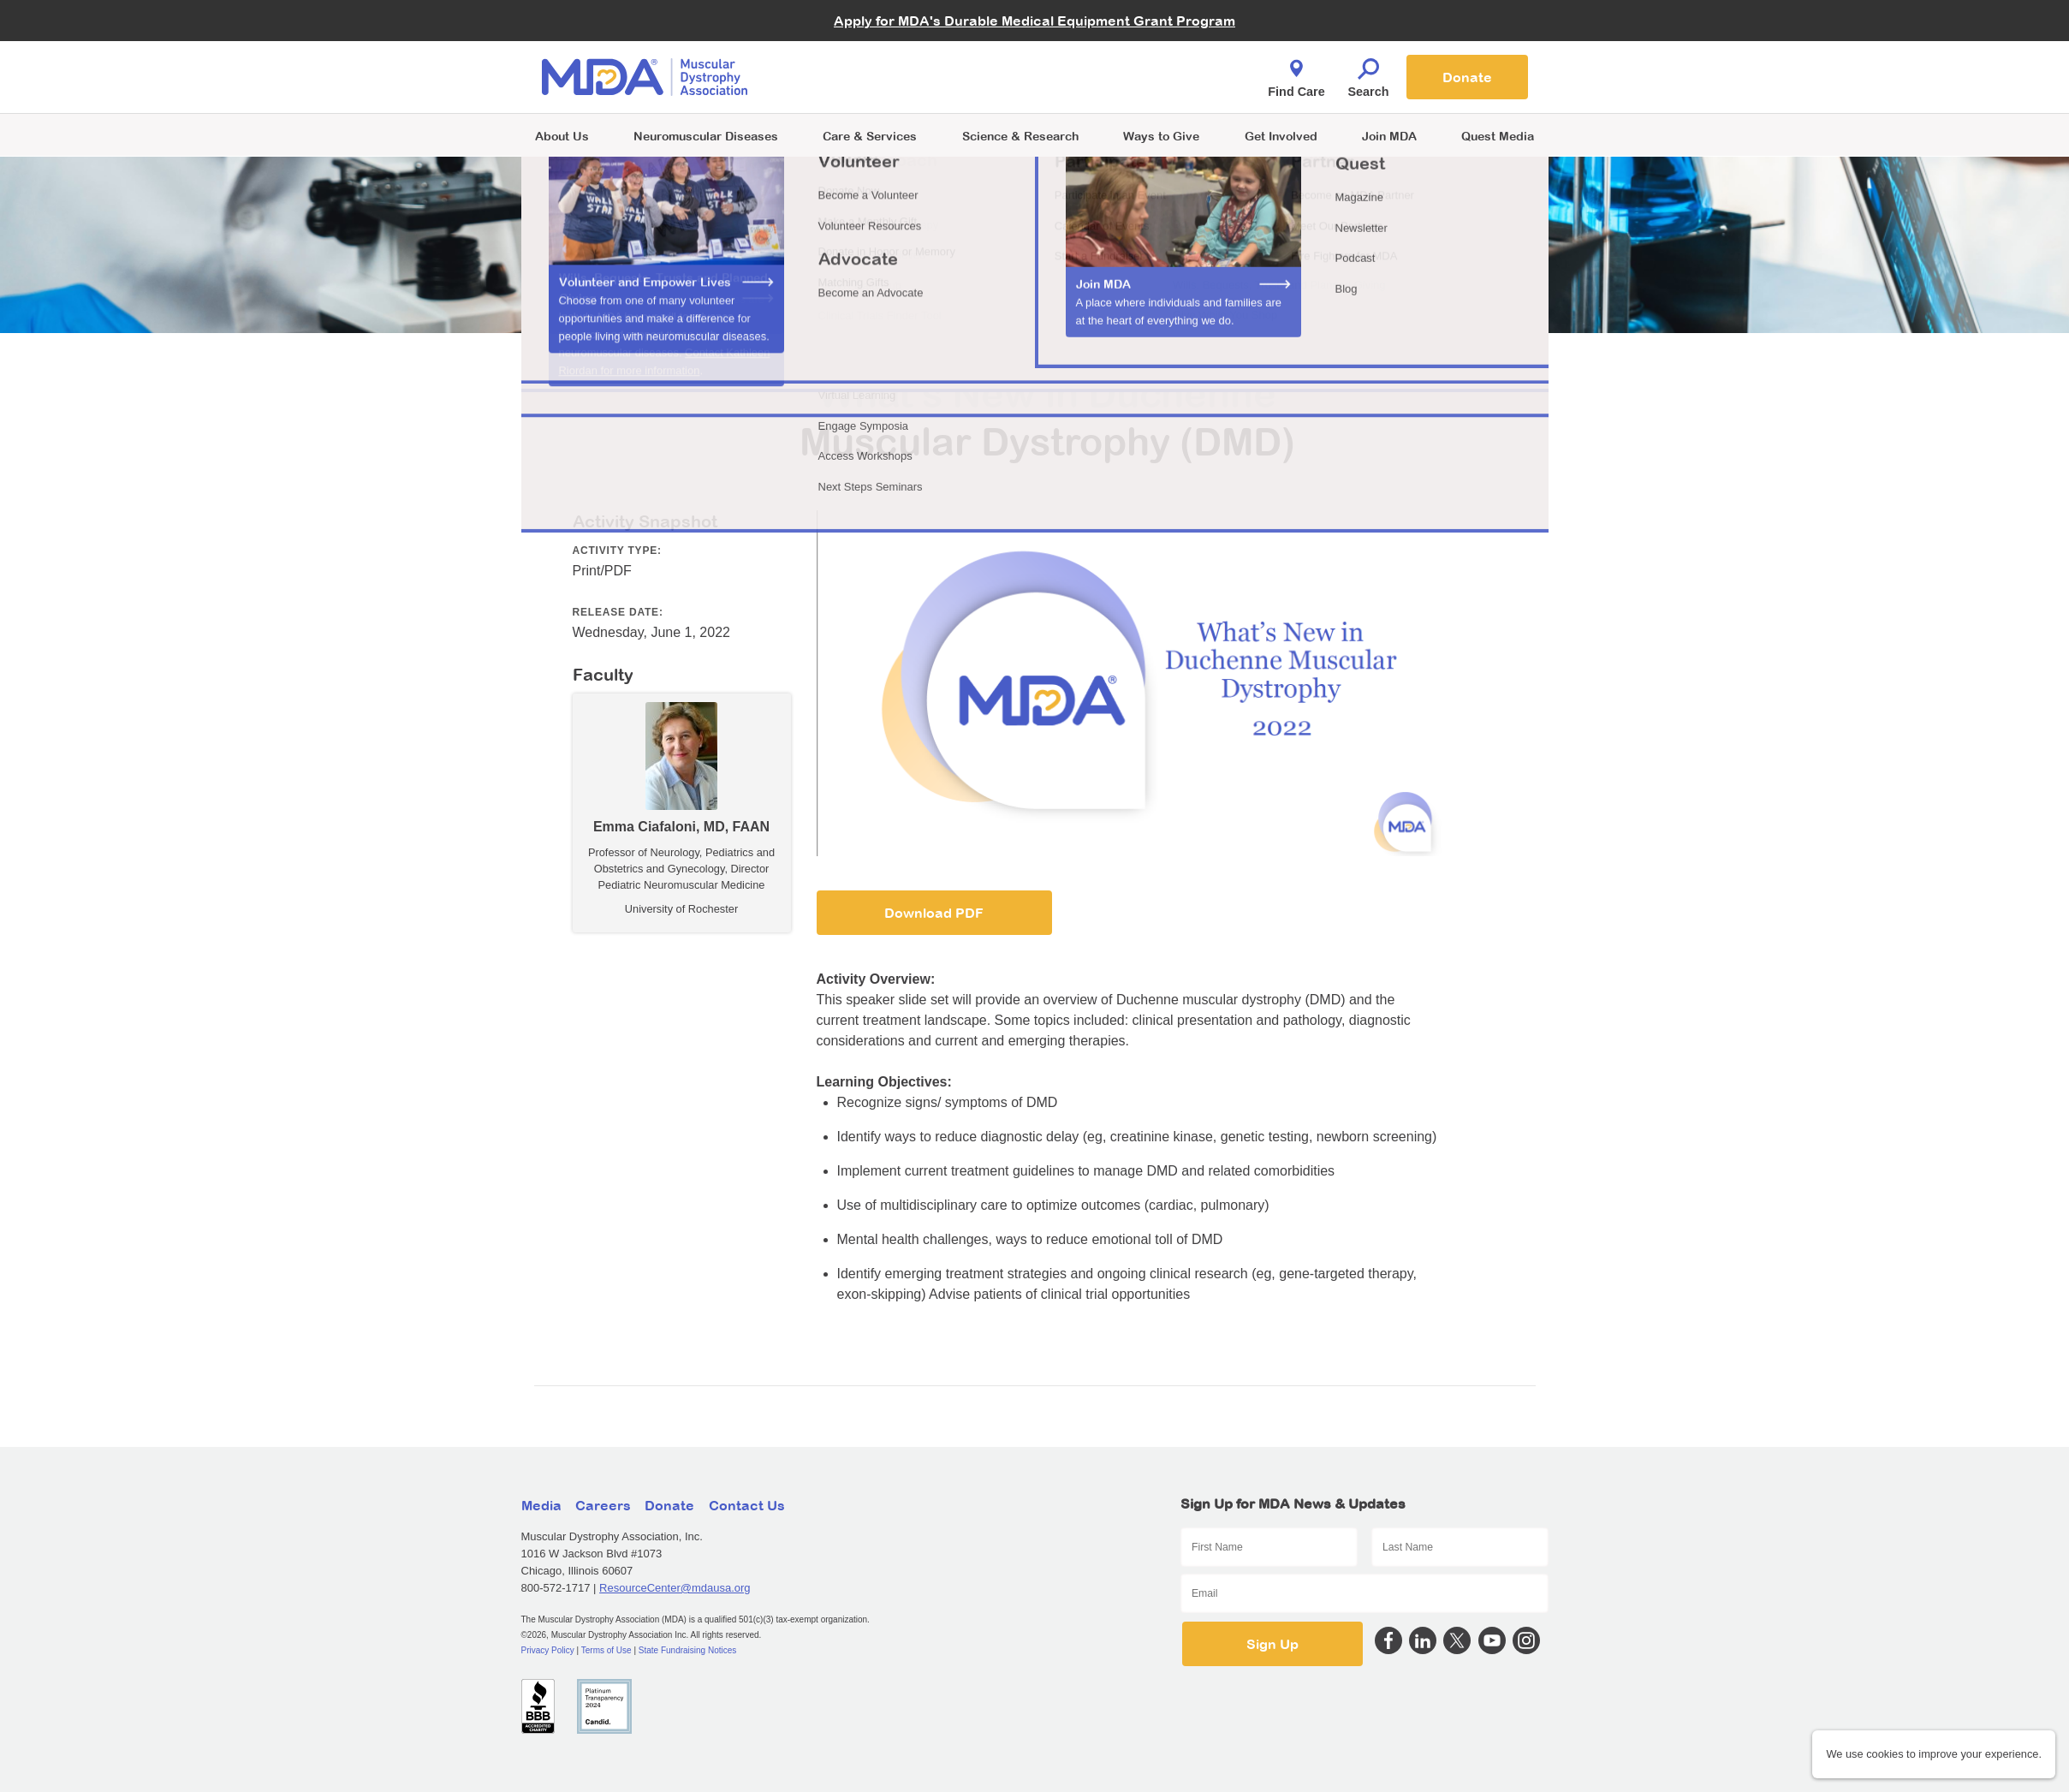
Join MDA (1389, 135)
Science (1020, 135)
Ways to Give (1161, 135)
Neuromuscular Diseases (705, 135)
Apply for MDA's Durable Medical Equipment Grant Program (1034, 20)
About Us (562, 135)
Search (1368, 73)
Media (541, 1505)
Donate (1467, 77)
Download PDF (934, 912)
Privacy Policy (547, 1650)
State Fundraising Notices (688, 1650)
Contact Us (747, 1505)
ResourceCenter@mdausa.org (675, 1587)
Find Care (1296, 73)
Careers (603, 1505)
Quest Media (1497, 135)
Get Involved (1281, 135)
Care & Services (870, 135)
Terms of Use (606, 1650)
